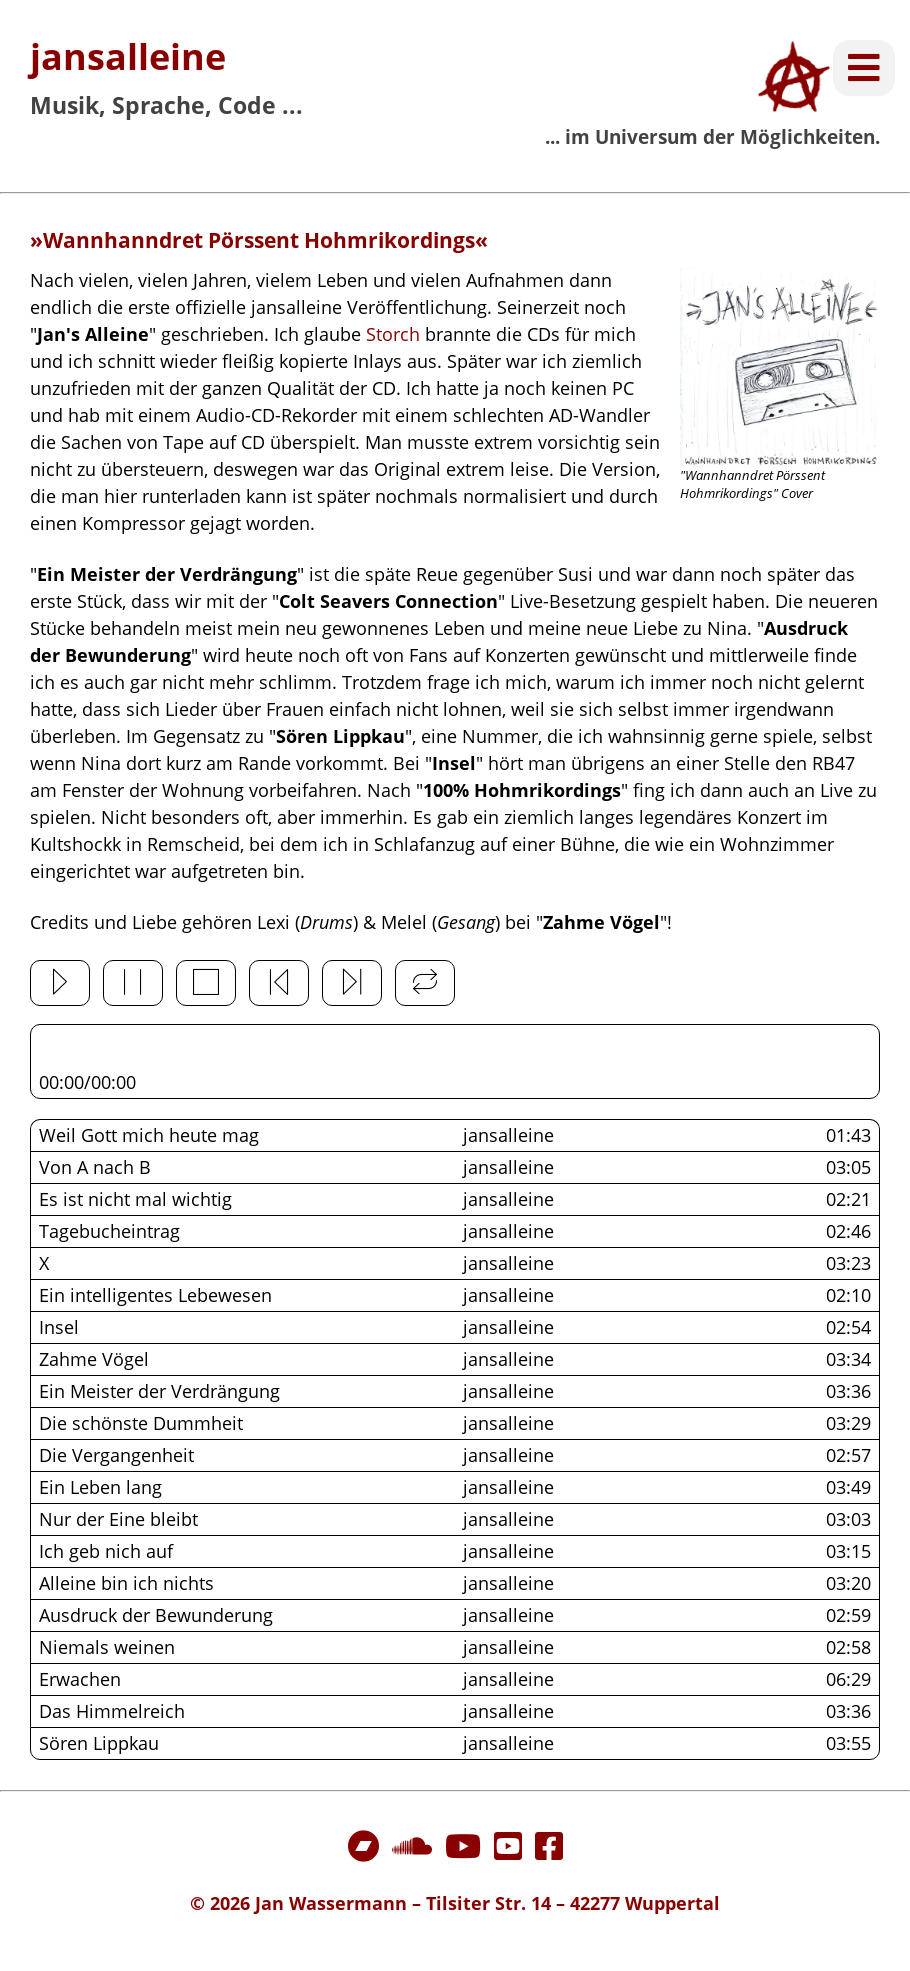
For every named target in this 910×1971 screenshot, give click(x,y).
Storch (393, 334)
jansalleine (128, 56)
